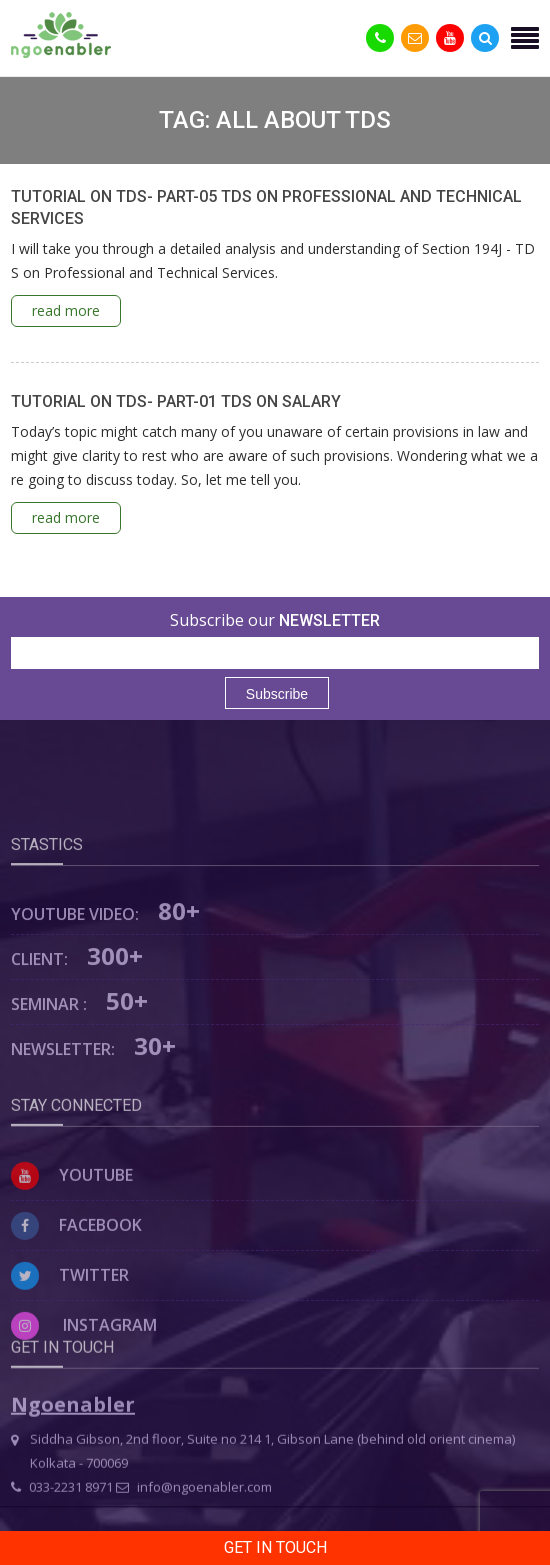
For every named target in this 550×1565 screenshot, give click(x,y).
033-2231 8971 (62, 1527)
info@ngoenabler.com (194, 1527)
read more (66, 310)
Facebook (76, 1288)
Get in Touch (275, 1547)
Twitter (70, 1338)
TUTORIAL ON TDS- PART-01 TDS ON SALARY (176, 401)
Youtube (72, 1238)
